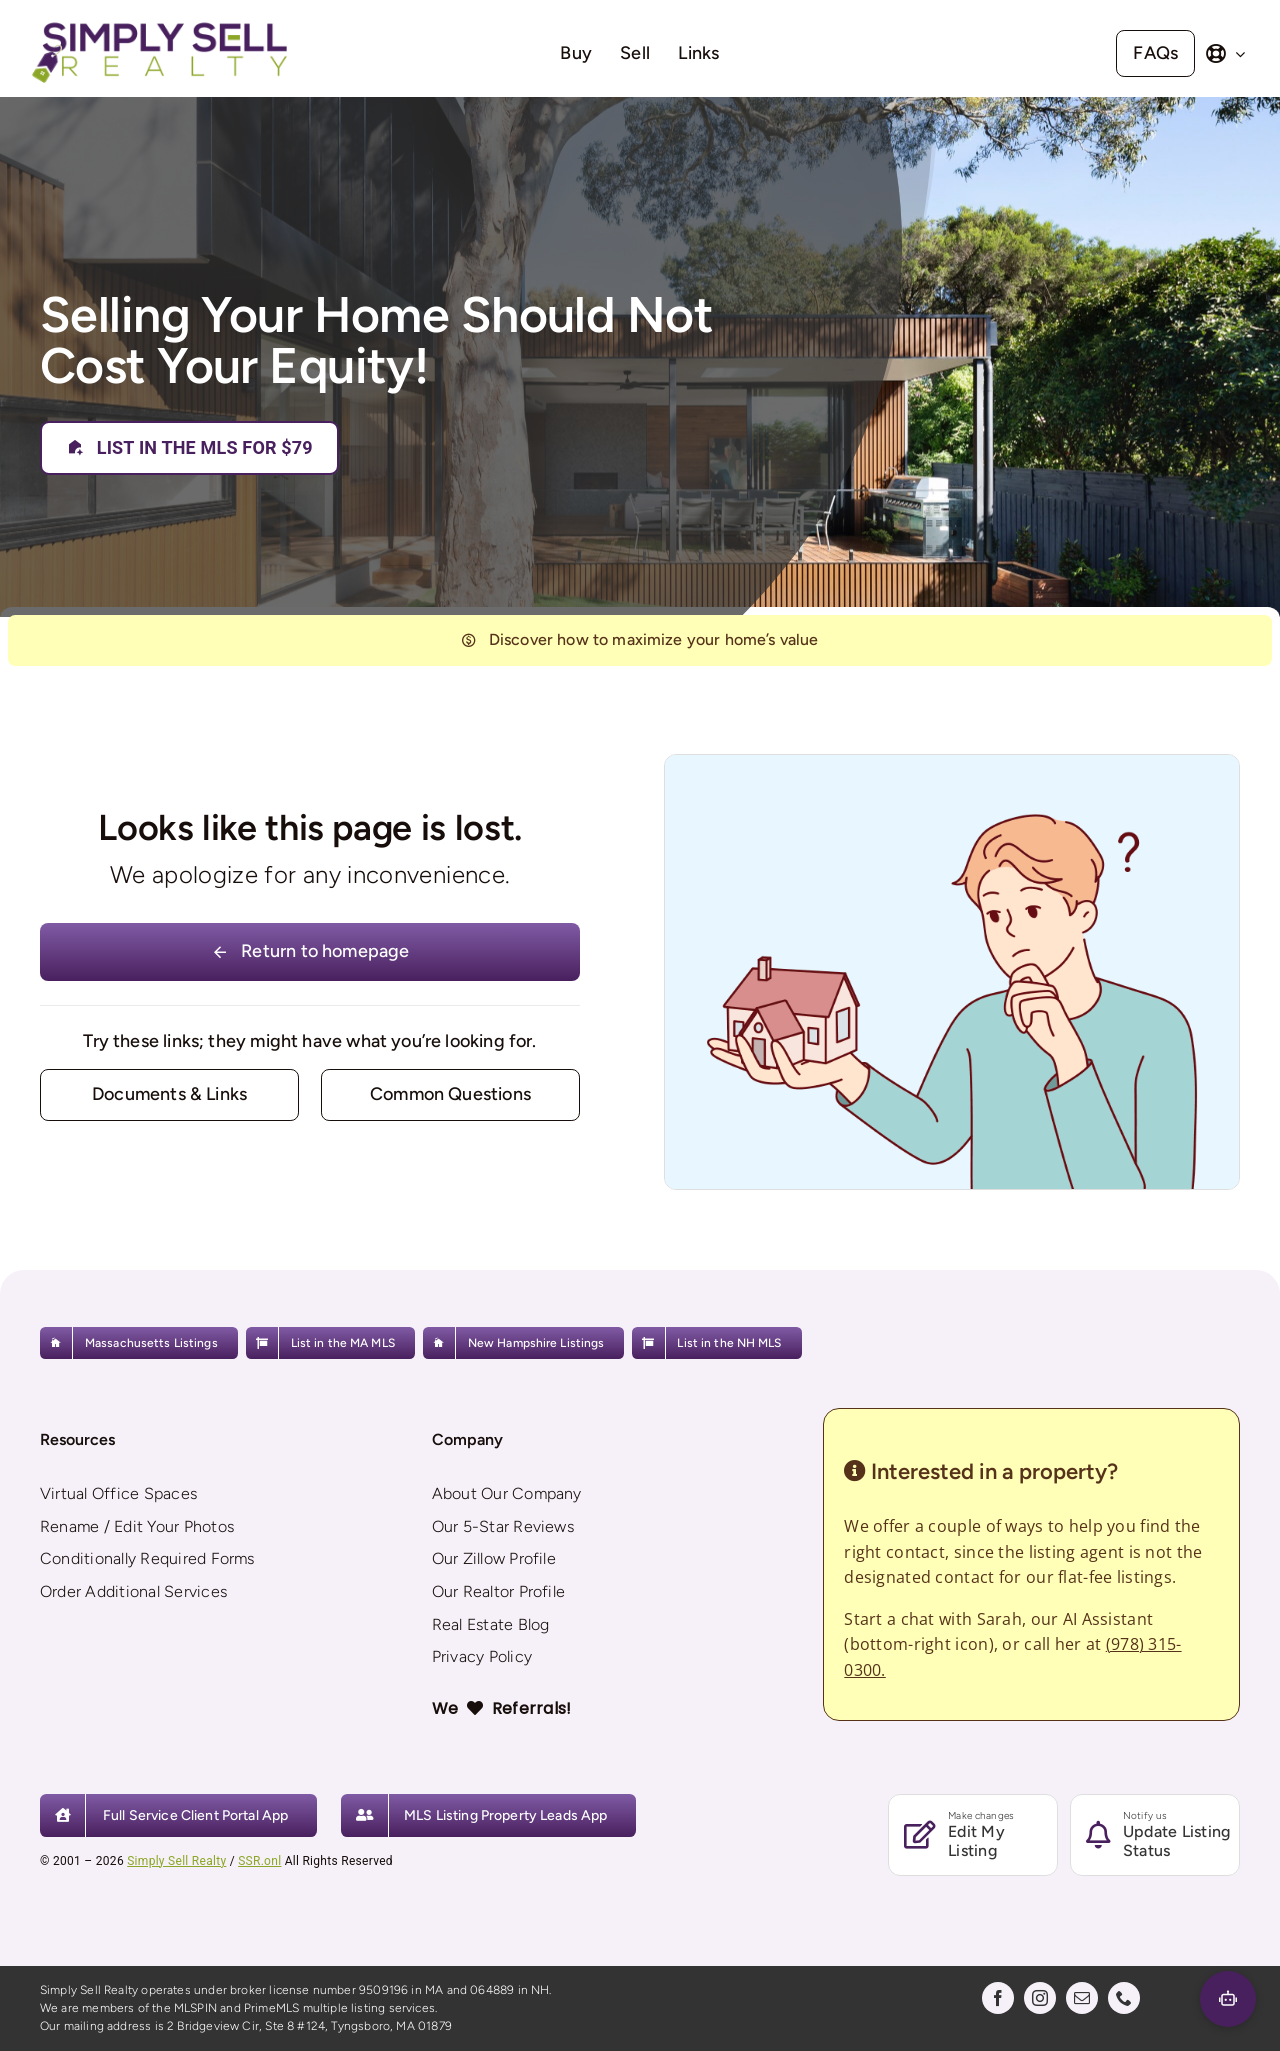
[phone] (1124, 1998)
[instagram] (1040, 1998)
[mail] (1082, 1998)
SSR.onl (259, 1861)
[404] (640, 640)
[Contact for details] (169, 1094)
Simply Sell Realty (176, 1861)
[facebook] (998, 1998)
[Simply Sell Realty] (159, 24)
